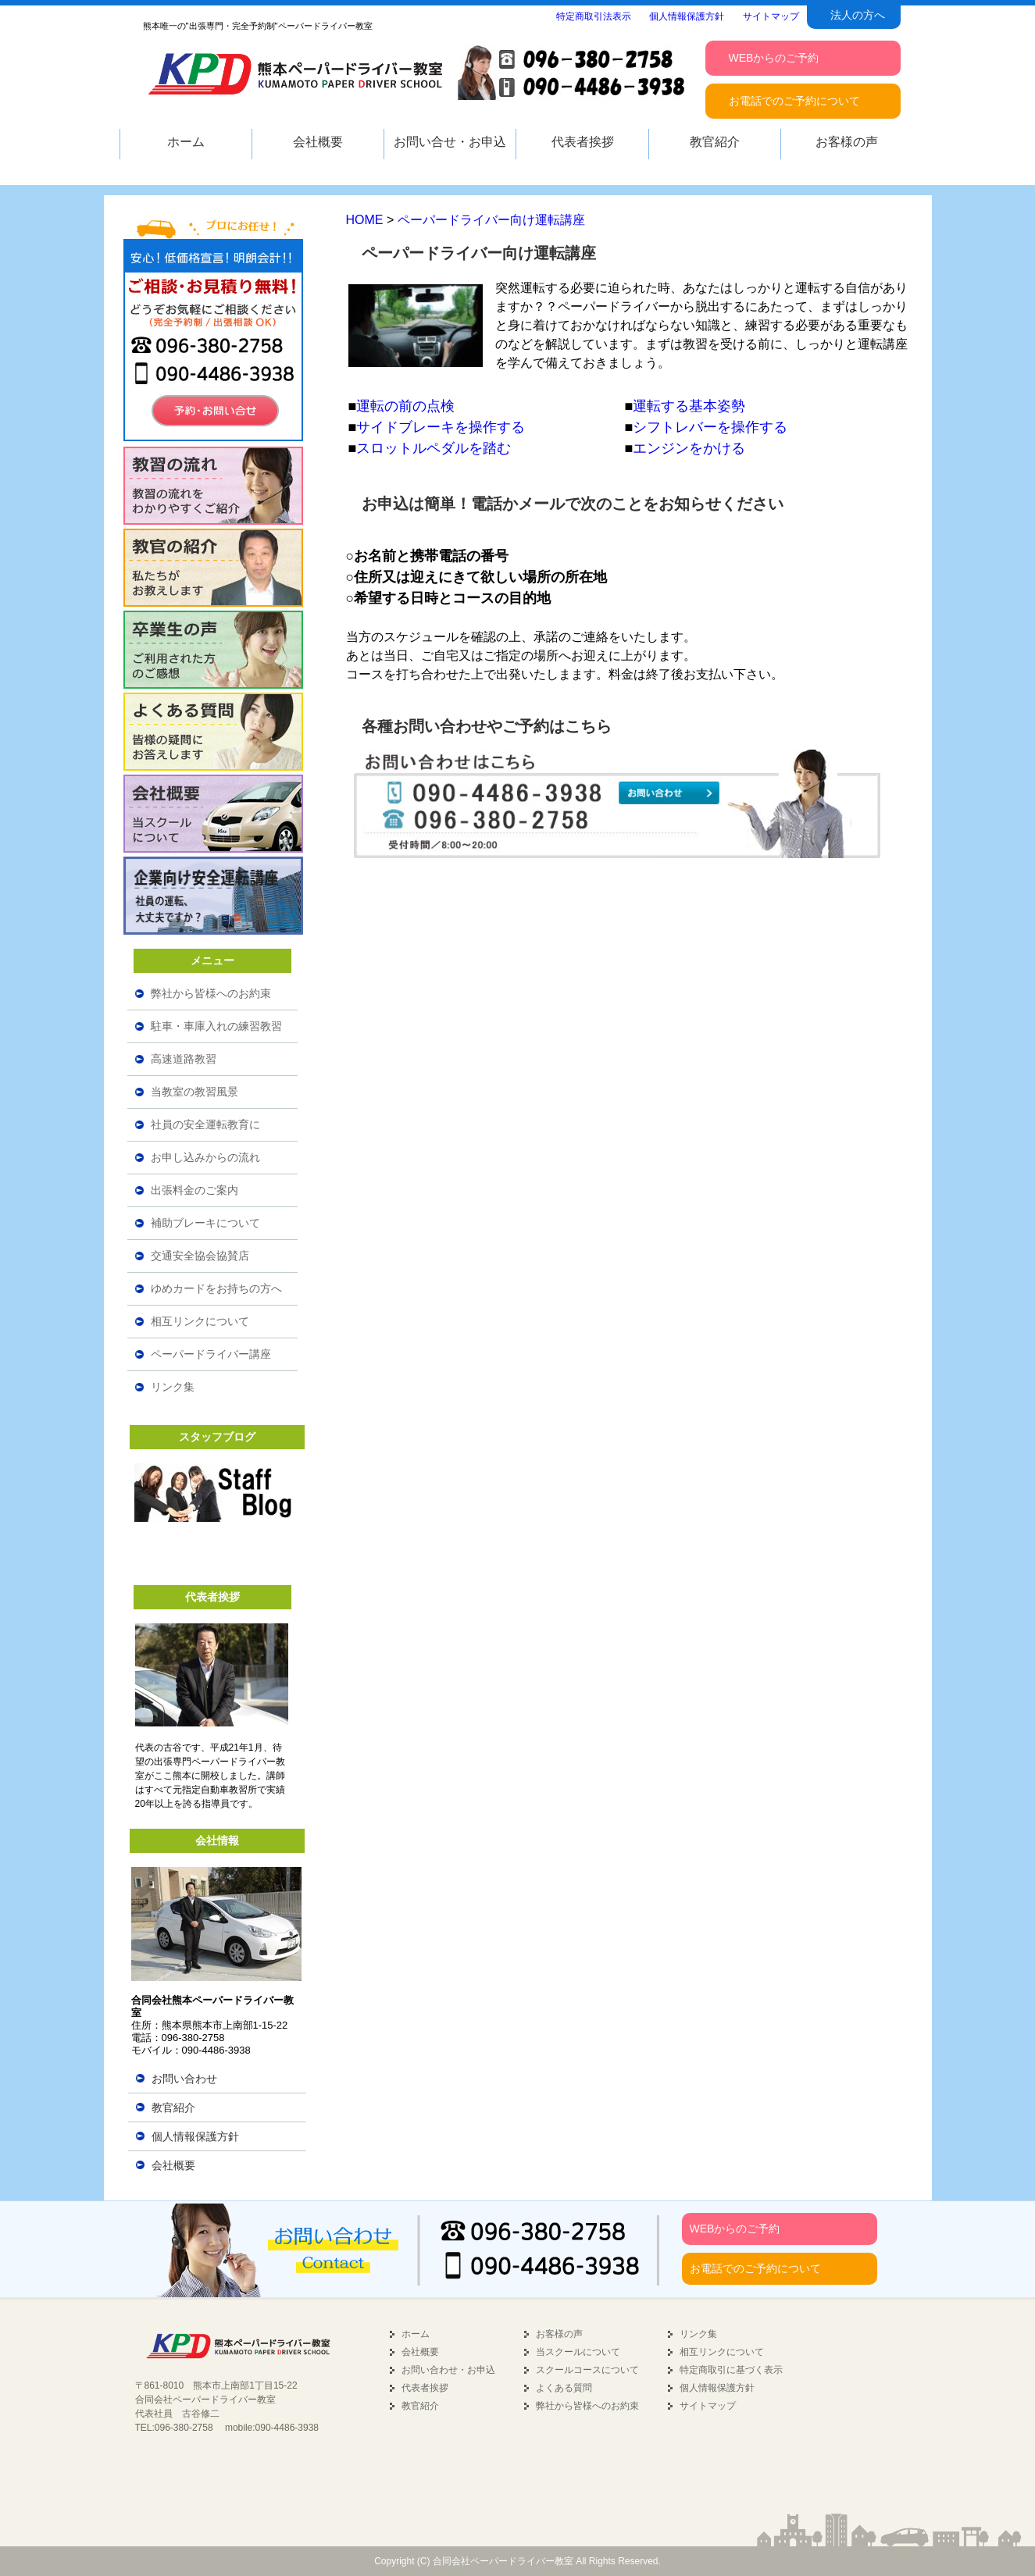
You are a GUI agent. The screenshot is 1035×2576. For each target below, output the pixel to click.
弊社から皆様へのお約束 (211, 993)
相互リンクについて (200, 1321)
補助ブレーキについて (205, 1223)
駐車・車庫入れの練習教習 (216, 1026)
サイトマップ (708, 2405)
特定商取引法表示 (593, 16)
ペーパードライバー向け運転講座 (491, 219)
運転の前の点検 (405, 406)
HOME (365, 219)
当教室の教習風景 (194, 1091)
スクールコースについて (587, 2369)
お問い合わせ (184, 2078)
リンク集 (173, 1387)
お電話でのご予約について (755, 2268)
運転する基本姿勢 (689, 406)
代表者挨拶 (425, 2387)
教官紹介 (173, 2107)
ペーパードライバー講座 (211, 1354)
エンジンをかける (689, 448)
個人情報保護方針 (195, 2136)
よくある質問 (564, 2387)
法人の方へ (857, 15)
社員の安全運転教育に (205, 1124)
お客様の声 (559, 2333)
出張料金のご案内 (194, 1190)
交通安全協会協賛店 (200, 1255)
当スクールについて (578, 2351)
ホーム (416, 2333)
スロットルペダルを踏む (433, 448)
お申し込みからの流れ (205, 1157)
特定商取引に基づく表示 (731, 2369)
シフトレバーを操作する (710, 427)
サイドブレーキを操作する (440, 427)
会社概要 (173, 2165)
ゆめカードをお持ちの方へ (216, 1288)
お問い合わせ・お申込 (448, 2369)
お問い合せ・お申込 (450, 141)
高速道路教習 (183, 1059)
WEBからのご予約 (735, 2228)
